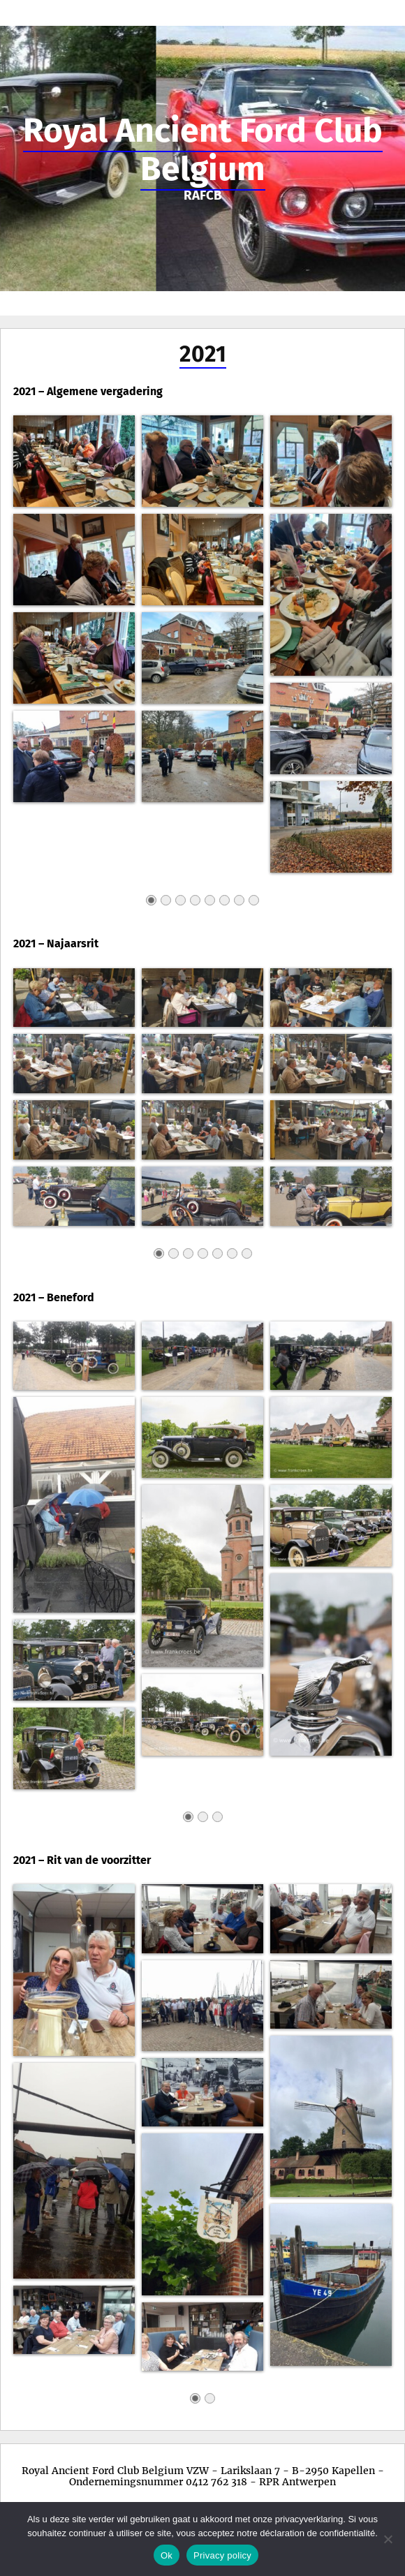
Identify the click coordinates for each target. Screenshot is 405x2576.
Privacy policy (222, 2555)
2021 (202, 354)
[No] (388, 2539)
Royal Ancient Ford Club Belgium (203, 149)
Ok (166, 2555)
